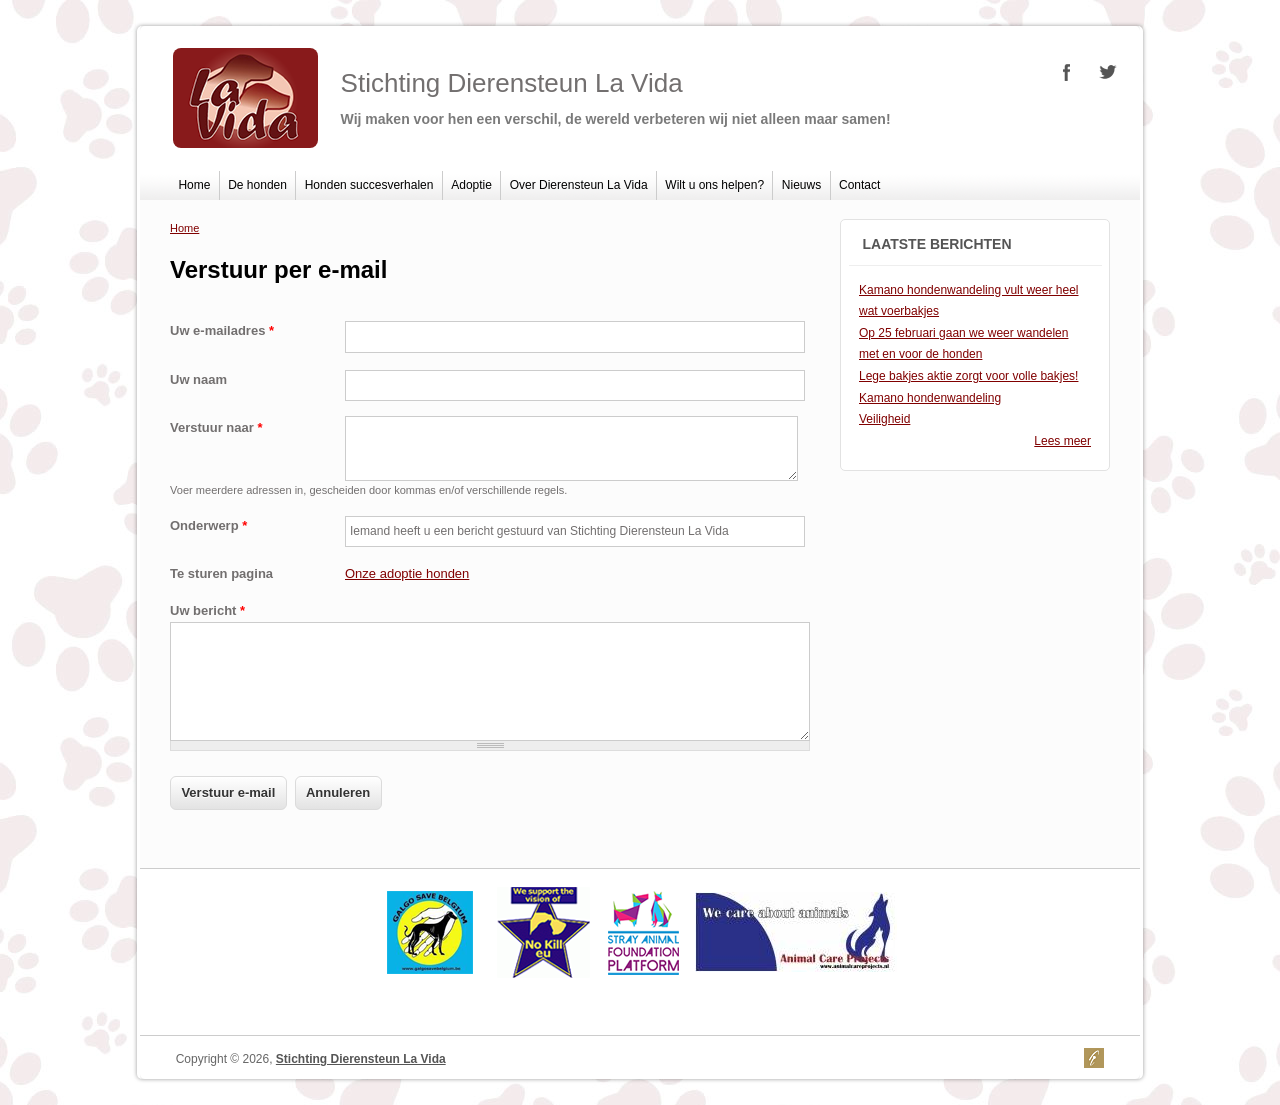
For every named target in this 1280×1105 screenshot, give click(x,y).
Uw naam (198, 379)
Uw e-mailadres (222, 330)
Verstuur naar (216, 427)
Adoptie (471, 185)
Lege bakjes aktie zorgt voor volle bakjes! (968, 376)
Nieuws (801, 185)
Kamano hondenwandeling (930, 398)
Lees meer (1062, 441)
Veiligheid (884, 419)
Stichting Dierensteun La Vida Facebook (1067, 72)
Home (194, 185)
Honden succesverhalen (369, 185)
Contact (859, 185)
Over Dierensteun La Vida (579, 185)
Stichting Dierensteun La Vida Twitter (1107, 72)
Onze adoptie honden (407, 573)
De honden (257, 185)
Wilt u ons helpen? (714, 185)
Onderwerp (208, 525)
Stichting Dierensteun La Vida (361, 1059)
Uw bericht (207, 610)
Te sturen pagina (221, 573)
